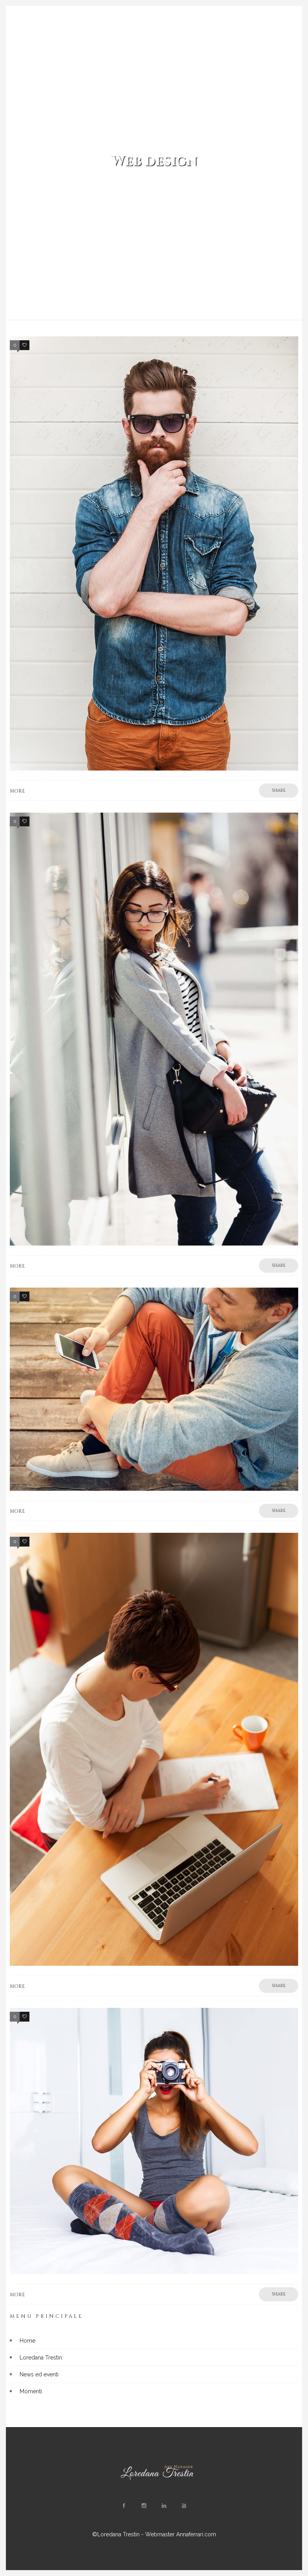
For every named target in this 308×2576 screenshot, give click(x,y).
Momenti (31, 2391)
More (17, 791)
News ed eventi (39, 2374)
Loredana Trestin (41, 2357)
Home (27, 2340)
